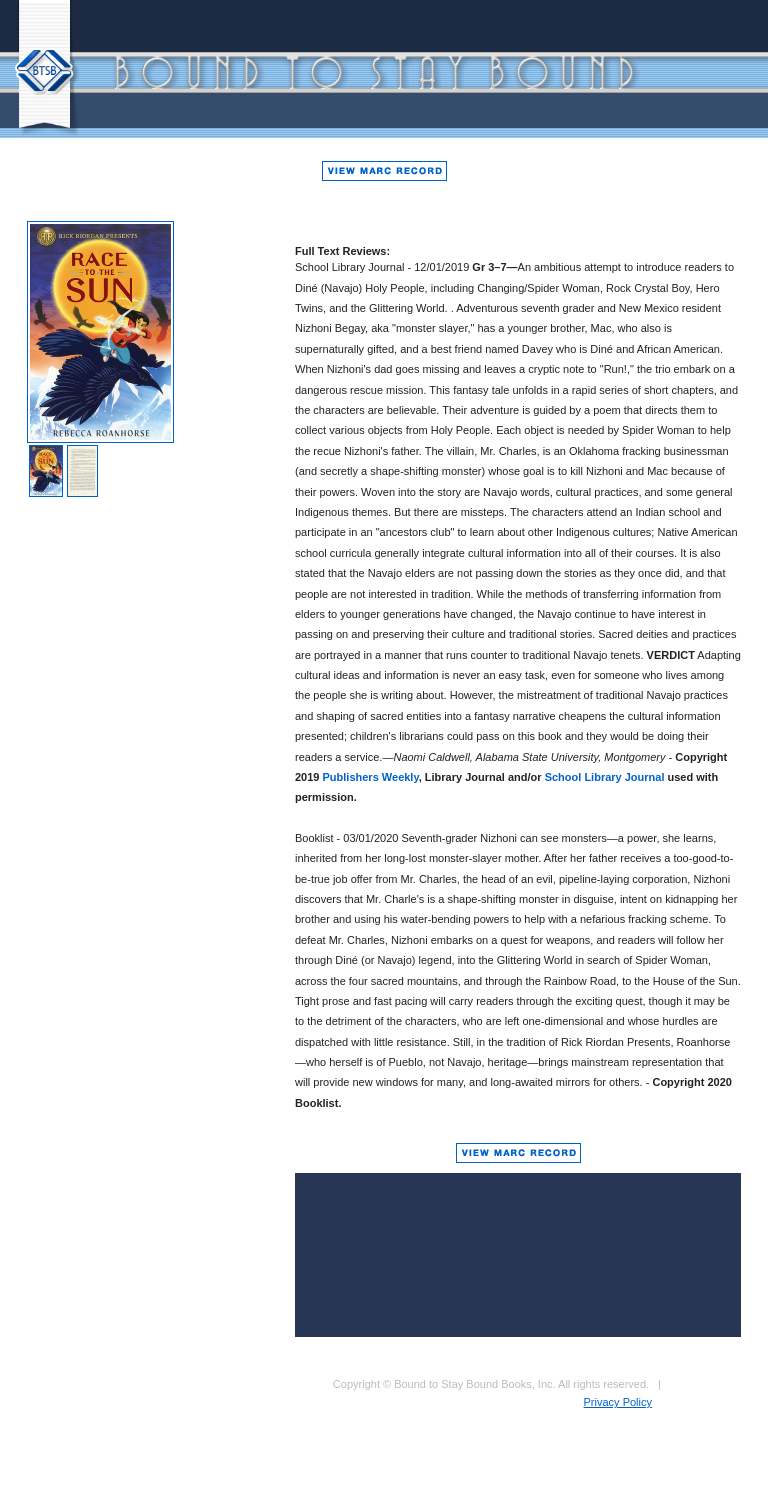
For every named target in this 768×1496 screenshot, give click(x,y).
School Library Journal (605, 777)
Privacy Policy (618, 1402)
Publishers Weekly (371, 777)
